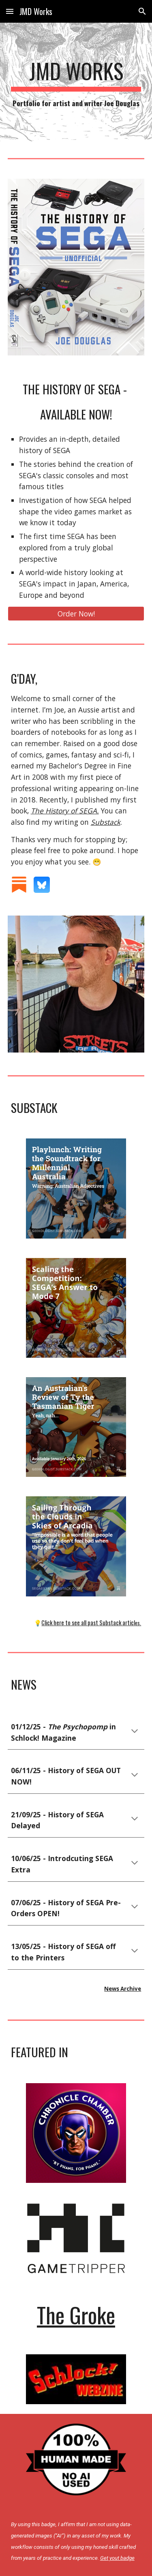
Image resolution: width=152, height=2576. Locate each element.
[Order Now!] (76, 613)
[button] (9, 11)
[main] (76, 84)
